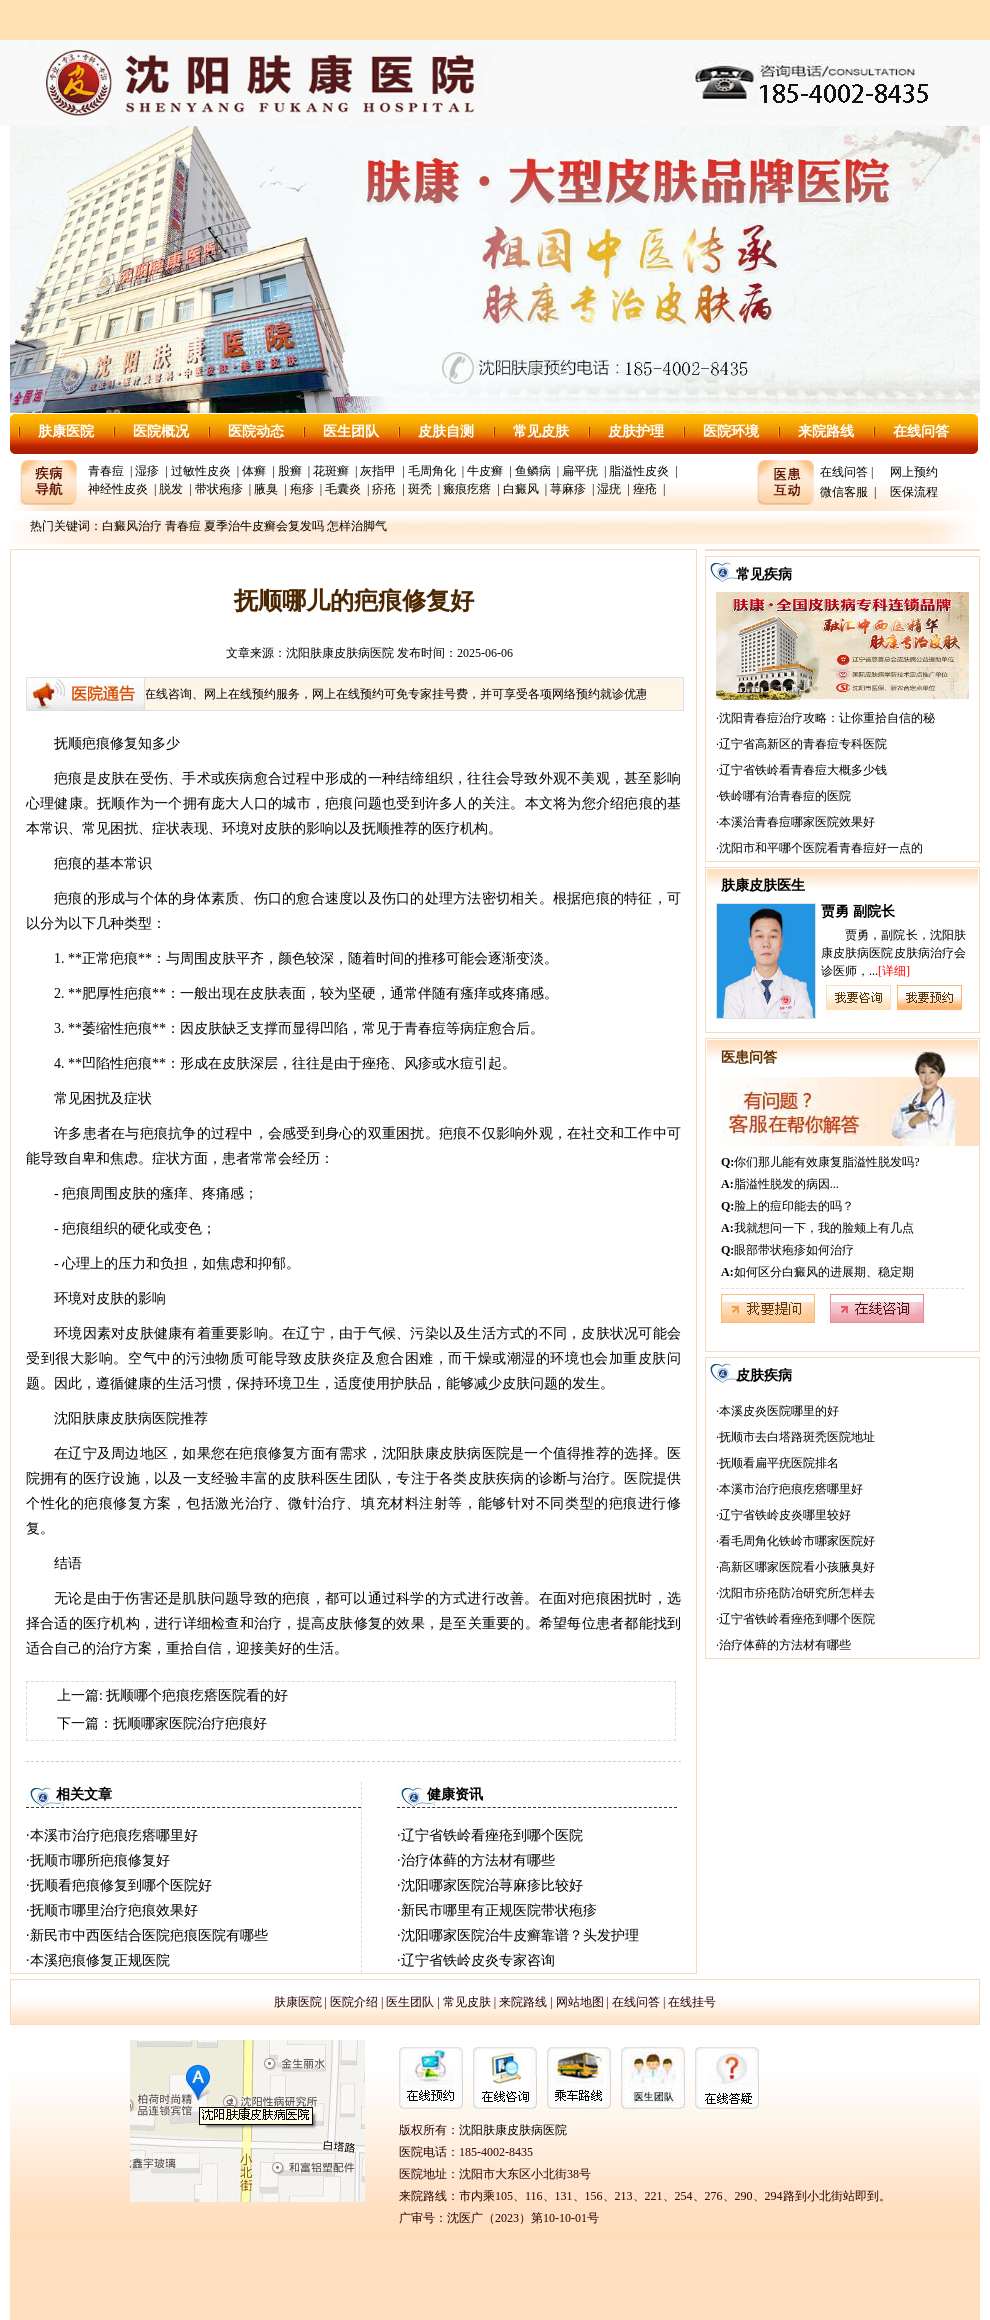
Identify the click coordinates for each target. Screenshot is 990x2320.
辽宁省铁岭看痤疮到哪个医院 (492, 1835)
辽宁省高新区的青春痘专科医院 (803, 744)
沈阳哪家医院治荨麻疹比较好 (492, 1885)
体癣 (254, 471)
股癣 (290, 471)
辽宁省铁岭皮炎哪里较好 (785, 1515)
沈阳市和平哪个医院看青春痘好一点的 (821, 848)
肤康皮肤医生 (763, 885)
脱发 (171, 489)
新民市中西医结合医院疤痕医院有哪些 (149, 1935)
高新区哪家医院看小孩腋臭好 (797, 1567)
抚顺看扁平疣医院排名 (779, 1463)
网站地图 (580, 2002)
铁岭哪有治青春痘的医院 (785, 796)
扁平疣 (580, 471)
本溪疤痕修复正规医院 (100, 1960)
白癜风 (521, 489)
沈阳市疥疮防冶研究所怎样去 (797, 1593)
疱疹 (302, 489)
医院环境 (731, 431)
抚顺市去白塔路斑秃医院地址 (797, 1437)
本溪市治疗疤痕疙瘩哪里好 (114, 1835)
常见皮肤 (541, 431)
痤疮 (645, 489)
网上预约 (914, 472)
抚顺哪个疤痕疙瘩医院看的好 (197, 1695)
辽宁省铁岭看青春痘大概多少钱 (803, 770)
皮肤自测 (446, 431)
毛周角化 (432, 471)
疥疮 (384, 489)
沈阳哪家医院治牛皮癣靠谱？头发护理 (520, 1935)
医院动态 (256, 431)
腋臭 (266, 489)
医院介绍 (354, 2002)
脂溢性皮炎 (639, 471)
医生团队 (351, 431)
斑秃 (420, 489)
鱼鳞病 (533, 471)
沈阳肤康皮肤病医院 (340, 653)
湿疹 (147, 471)
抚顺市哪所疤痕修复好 (100, 1860)
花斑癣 (331, 471)
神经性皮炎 (118, 489)
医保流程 (914, 492)
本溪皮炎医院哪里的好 (779, 1411)
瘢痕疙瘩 (467, 489)
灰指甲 (378, 471)
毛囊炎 (343, 489)
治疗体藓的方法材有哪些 (478, 1860)
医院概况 (161, 431)
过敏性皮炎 (201, 471)
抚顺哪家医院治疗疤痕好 (190, 1723)
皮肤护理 (636, 431)
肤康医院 (66, 431)
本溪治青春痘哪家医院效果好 (797, 822)
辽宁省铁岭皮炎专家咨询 (478, 1960)
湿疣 (609, 489)
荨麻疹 (568, 489)
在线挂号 (692, 2002)
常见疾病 (764, 574)
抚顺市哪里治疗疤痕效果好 (114, 1910)
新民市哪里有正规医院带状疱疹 (499, 1910)
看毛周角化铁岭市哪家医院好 (797, 1541)
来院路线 (826, 431)
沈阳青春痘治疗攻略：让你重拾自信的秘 (827, 718)
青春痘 (106, 471)
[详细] (894, 971)
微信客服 (844, 492)
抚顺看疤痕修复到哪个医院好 (121, 1885)
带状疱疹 (219, 489)
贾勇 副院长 (858, 911)
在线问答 (921, 431)
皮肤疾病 (764, 1375)
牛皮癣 (485, 471)
